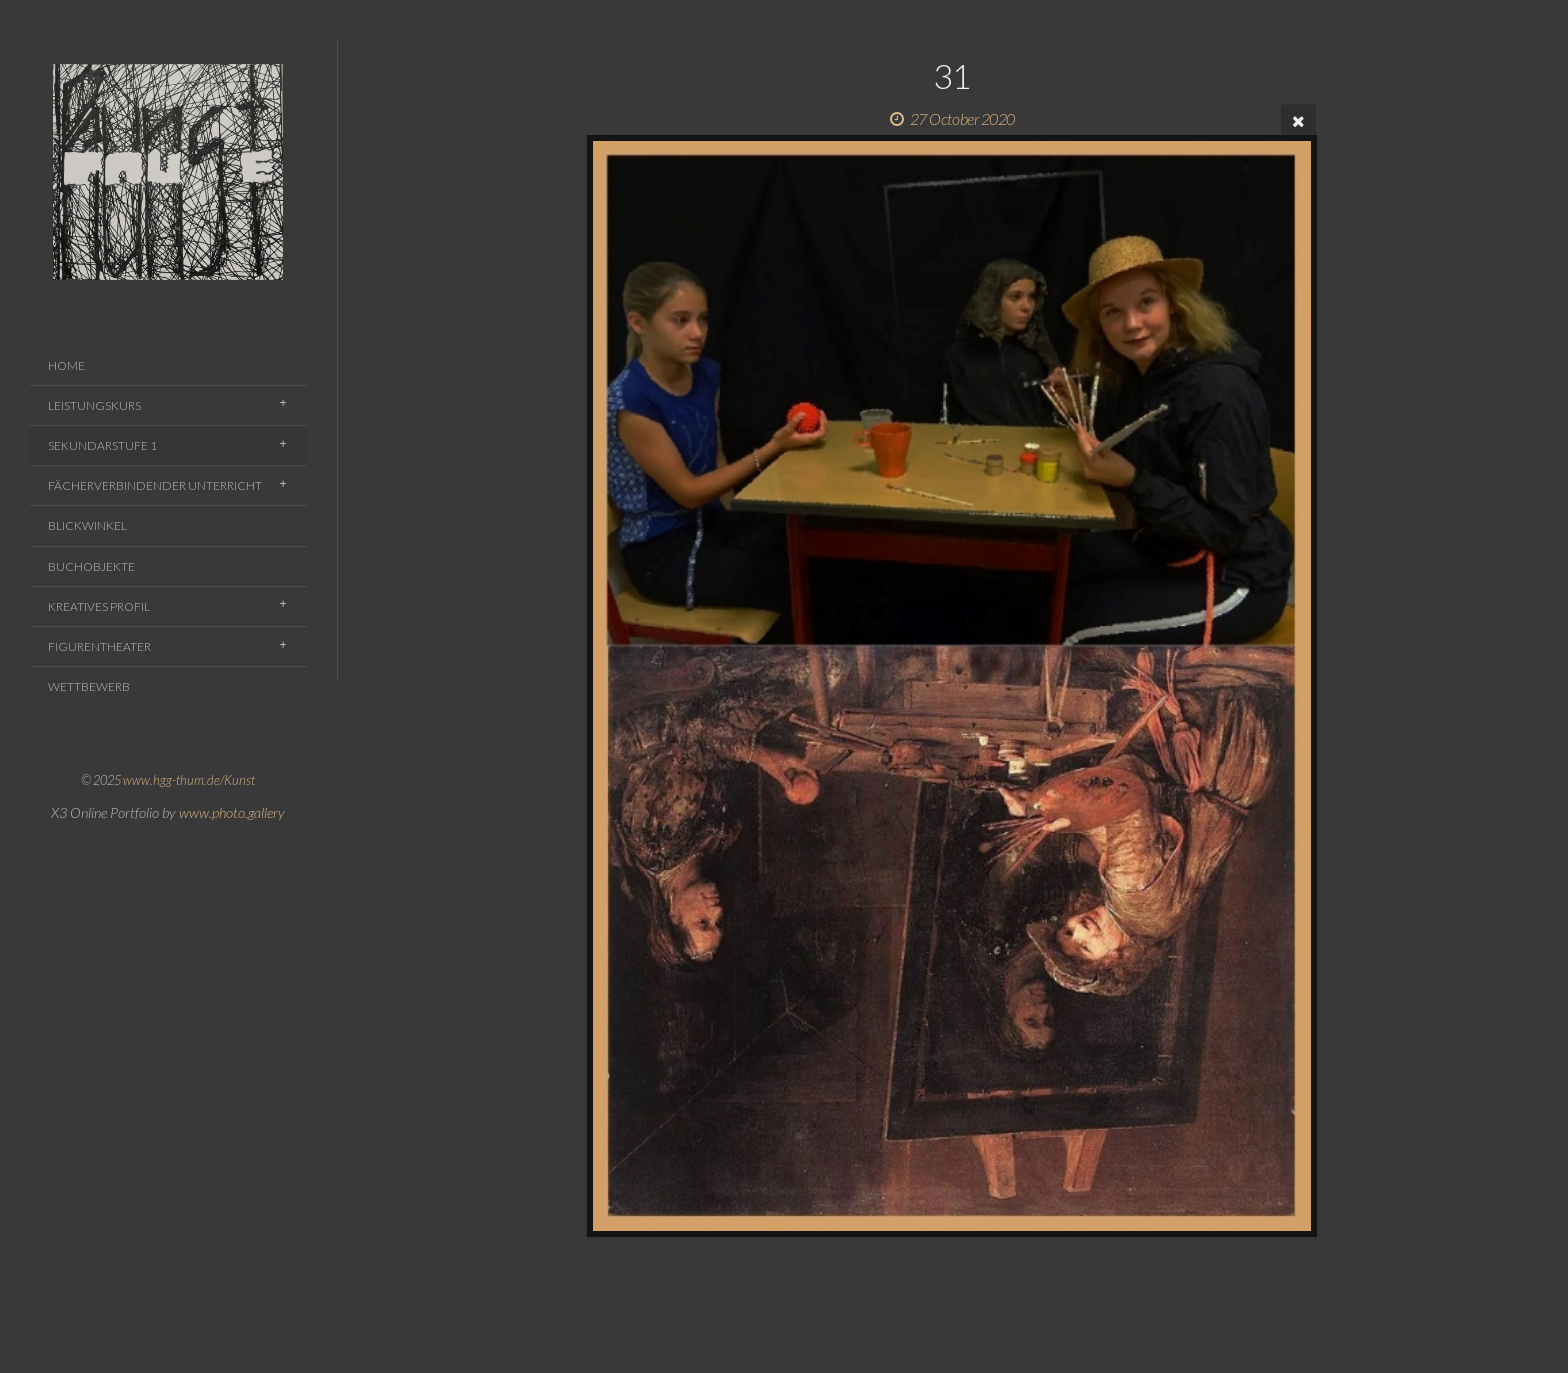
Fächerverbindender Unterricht (155, 485)
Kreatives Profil (99, 606)
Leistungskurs (94, 405)
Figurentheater (99, 646)
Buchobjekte (91, 566)
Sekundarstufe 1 (102, 445)
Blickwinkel (87, 525)
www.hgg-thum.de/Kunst (189, 780)
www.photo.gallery (232, 812)
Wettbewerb (89, 686)
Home (66, 365)
